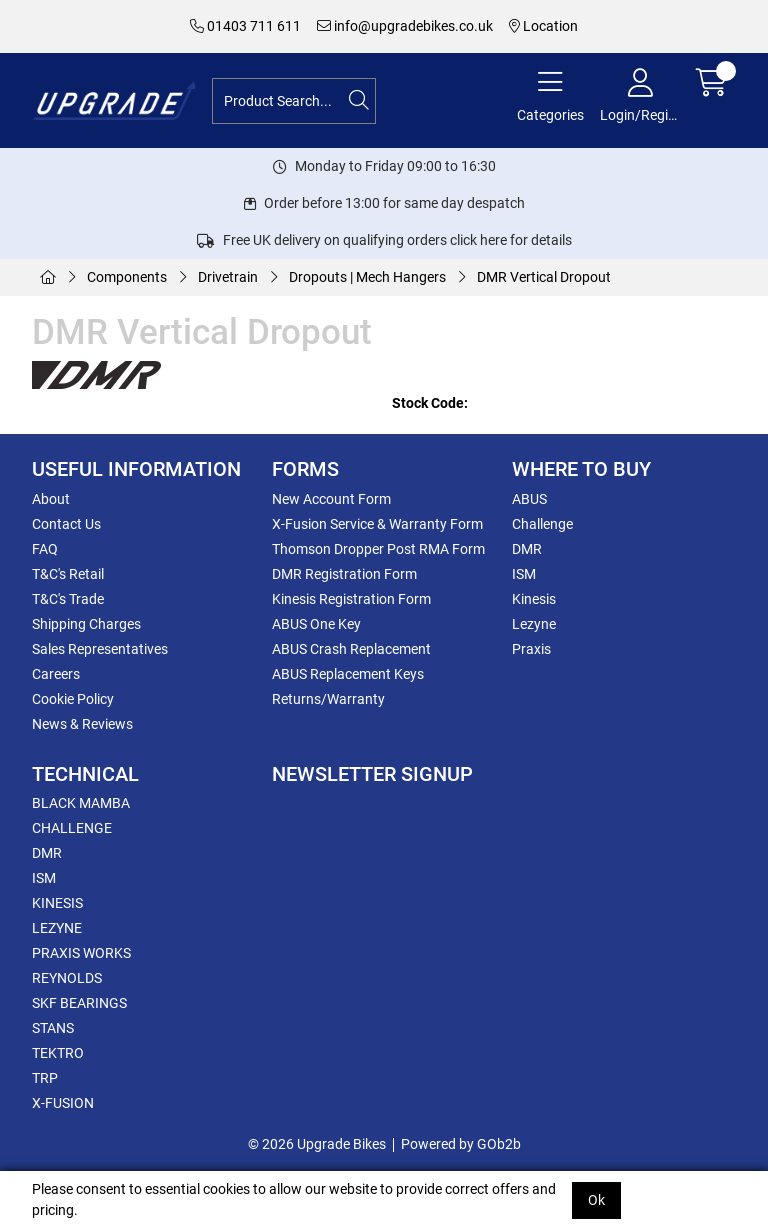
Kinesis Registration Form (351, 599)
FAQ (45, 549)
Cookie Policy (73, 699)
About (51, 499)
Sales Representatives (100, 649)
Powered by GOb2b (461, 1144)
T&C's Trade (68, 599)
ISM (524, 574)
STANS (53, 1028)
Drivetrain (228, 277)
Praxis (531, 649)
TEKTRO (58, 1053)
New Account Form (331, 499)
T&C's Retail (68, 574)
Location (543, 26)
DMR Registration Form (344, 574)
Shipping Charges (86, 624)
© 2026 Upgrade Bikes (317, 1144)
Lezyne (534, 624)
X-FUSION (63, 1103)
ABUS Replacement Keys (348, 674)
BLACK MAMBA (81, 803)
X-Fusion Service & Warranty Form (377, 524)
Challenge (542, 524)
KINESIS (57, 903)
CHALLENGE (72, 828)
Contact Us (66, 524)
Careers (56, 674)
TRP (45, 1078)
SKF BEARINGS (79, 1003)
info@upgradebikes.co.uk (405, 26)
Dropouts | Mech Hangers (367, 277)
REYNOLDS (67, 978)
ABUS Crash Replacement (351, 649)
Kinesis (534, 599)
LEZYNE (57, 928)
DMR (527, 549)
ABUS (529, 499)
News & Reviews (82, 724)
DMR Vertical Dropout (544, 277)
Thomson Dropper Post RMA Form (378, 549)
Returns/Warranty (328, 699)
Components (127, 277)
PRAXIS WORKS (81, 953)
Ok (596, 1200)
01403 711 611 (245, 26)
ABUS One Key (316, 624)
